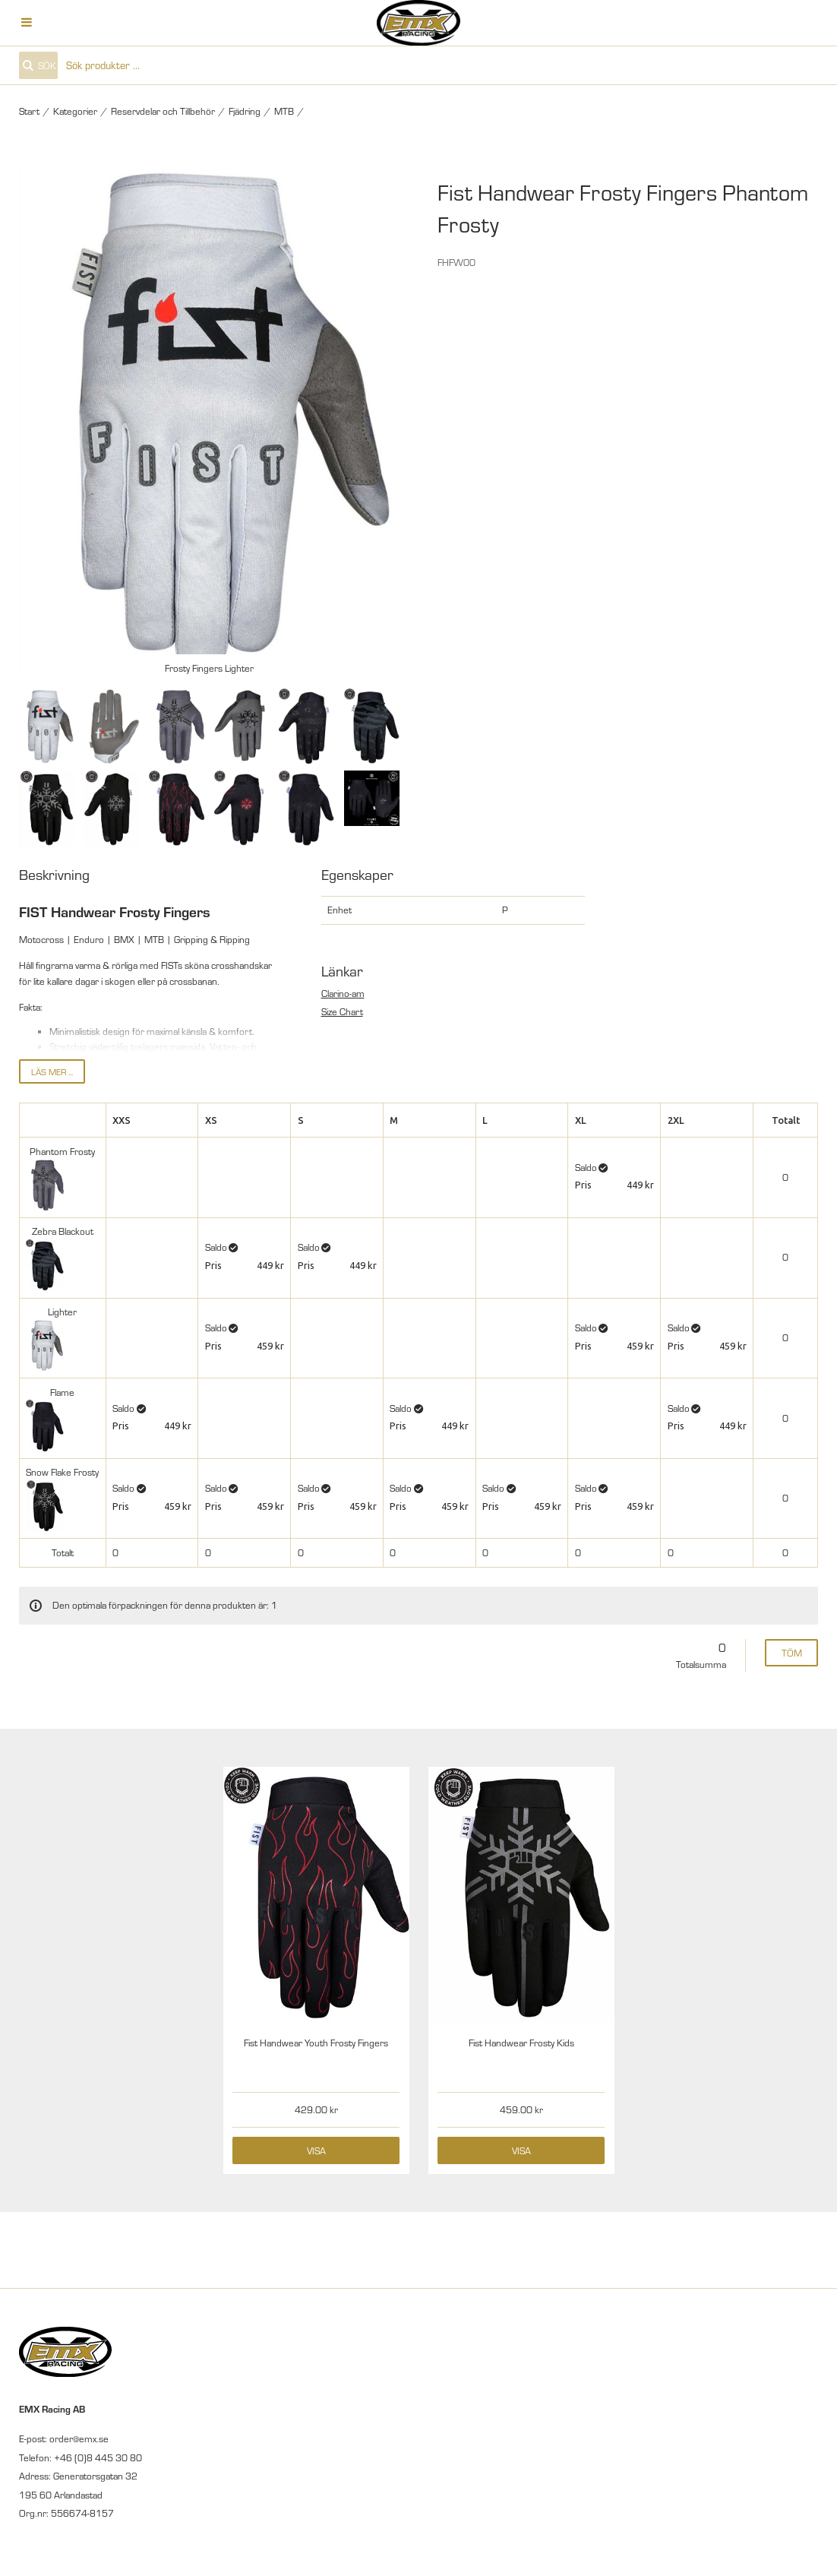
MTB (284, 111)
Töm (792, 1653)
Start (29, 111)
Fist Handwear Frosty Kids (521, 2042)
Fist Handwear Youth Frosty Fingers (316, 2042)
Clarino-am (343, 993)
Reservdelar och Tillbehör (163, 111)
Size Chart (342, 1011)
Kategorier (75, 111)
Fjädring (245, 111)
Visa (316, 2150)
